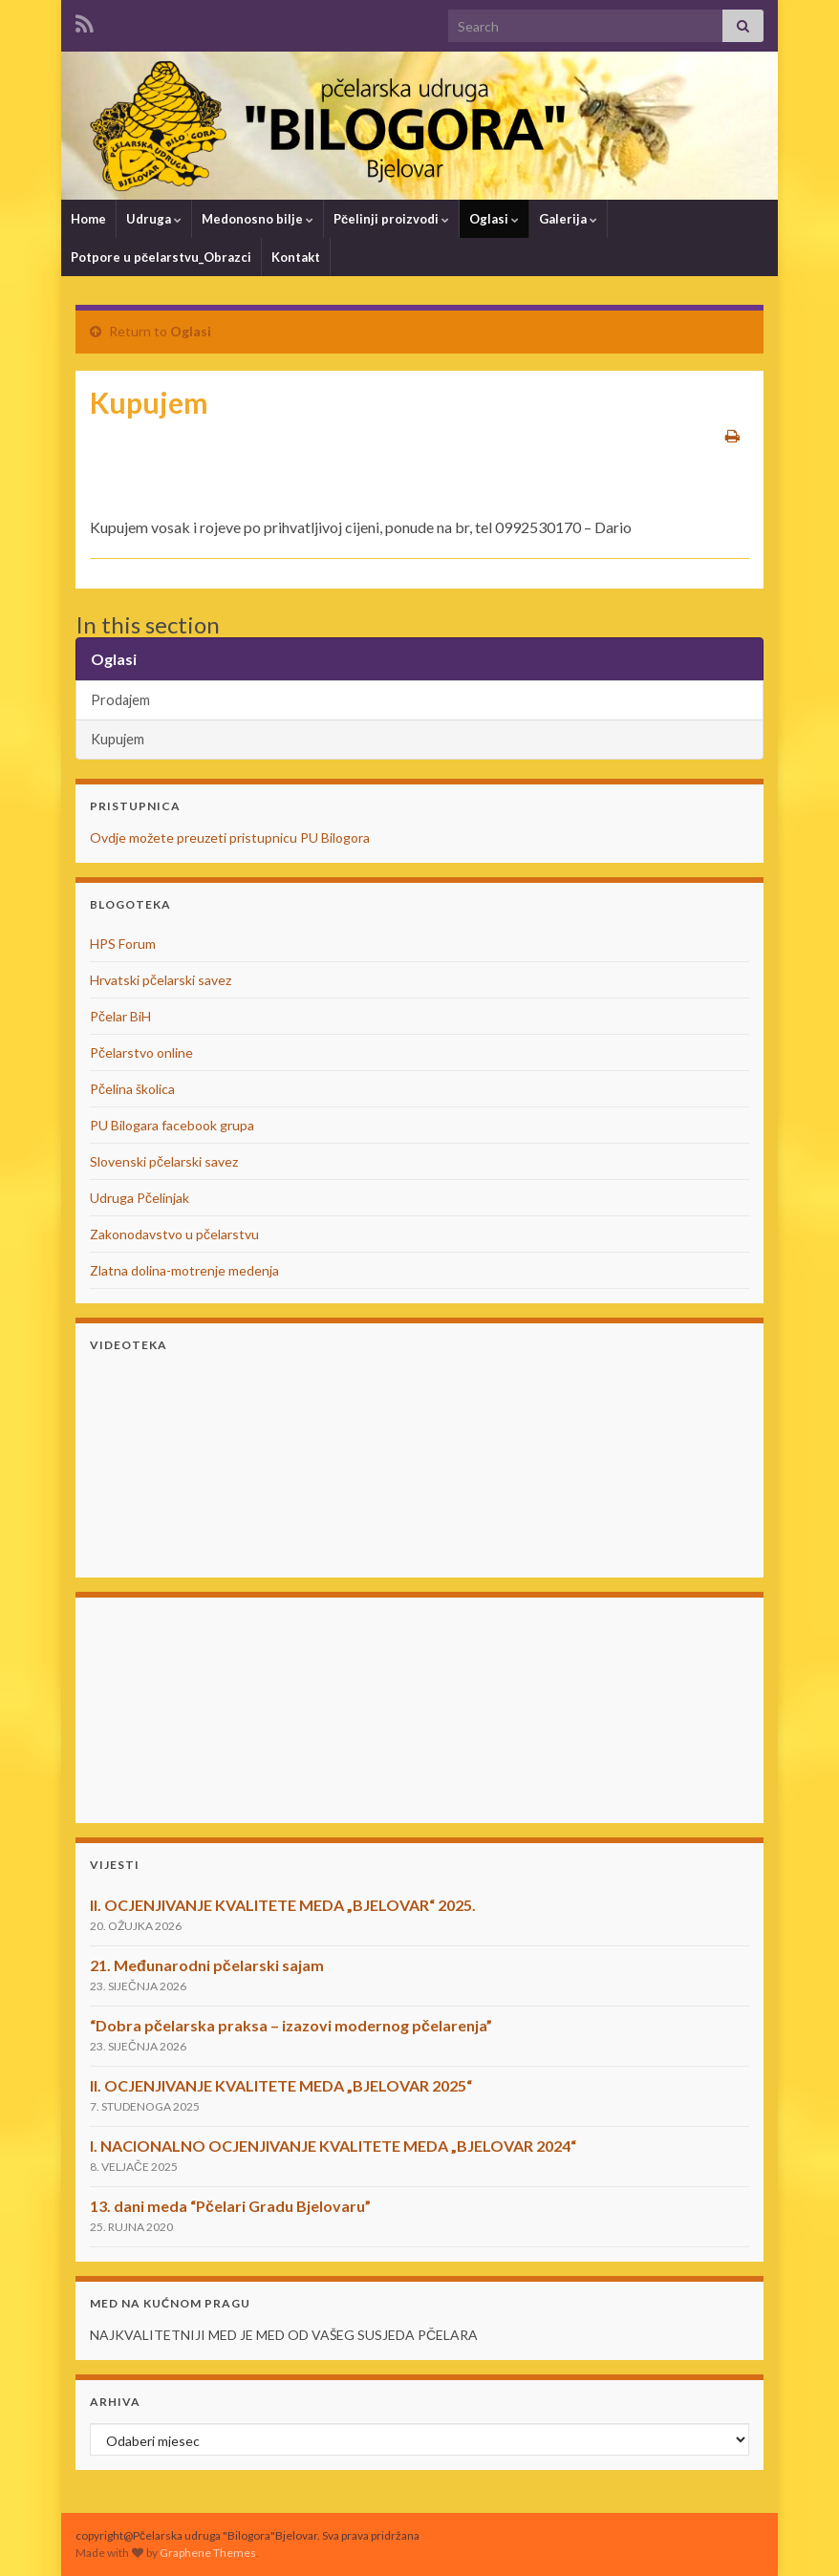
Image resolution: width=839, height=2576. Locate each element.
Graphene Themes (208, 2552)
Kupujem (117, 739)
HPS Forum (123, 943)
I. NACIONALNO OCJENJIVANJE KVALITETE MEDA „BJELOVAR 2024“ (333, 2145)
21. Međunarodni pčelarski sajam (207, 1965)
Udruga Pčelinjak (139, 1198)
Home (88, 218)
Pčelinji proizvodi (391, 218)
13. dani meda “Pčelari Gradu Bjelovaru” (230, 2206)
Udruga (154, 218)
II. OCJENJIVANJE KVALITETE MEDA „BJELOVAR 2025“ (281, 2085)
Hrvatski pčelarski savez (160, 980)
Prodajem (120, 700)
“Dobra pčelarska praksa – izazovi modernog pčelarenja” (291, 2025)
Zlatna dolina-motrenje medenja (184, 1270)
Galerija (568, 218)
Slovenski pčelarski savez (164, 1161)
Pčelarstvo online (141, 1052)
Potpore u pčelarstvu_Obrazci (161, 257)
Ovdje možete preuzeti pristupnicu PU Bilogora (230, 837)
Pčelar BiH (120, 1016)
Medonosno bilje (257, 218)
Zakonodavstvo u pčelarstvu (174, 1234)
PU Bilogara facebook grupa (172, 1125)
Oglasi (494, 218)
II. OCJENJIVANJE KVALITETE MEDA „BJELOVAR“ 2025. (283, 1905)
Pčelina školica (132, 1089)
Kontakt (295, 257)
